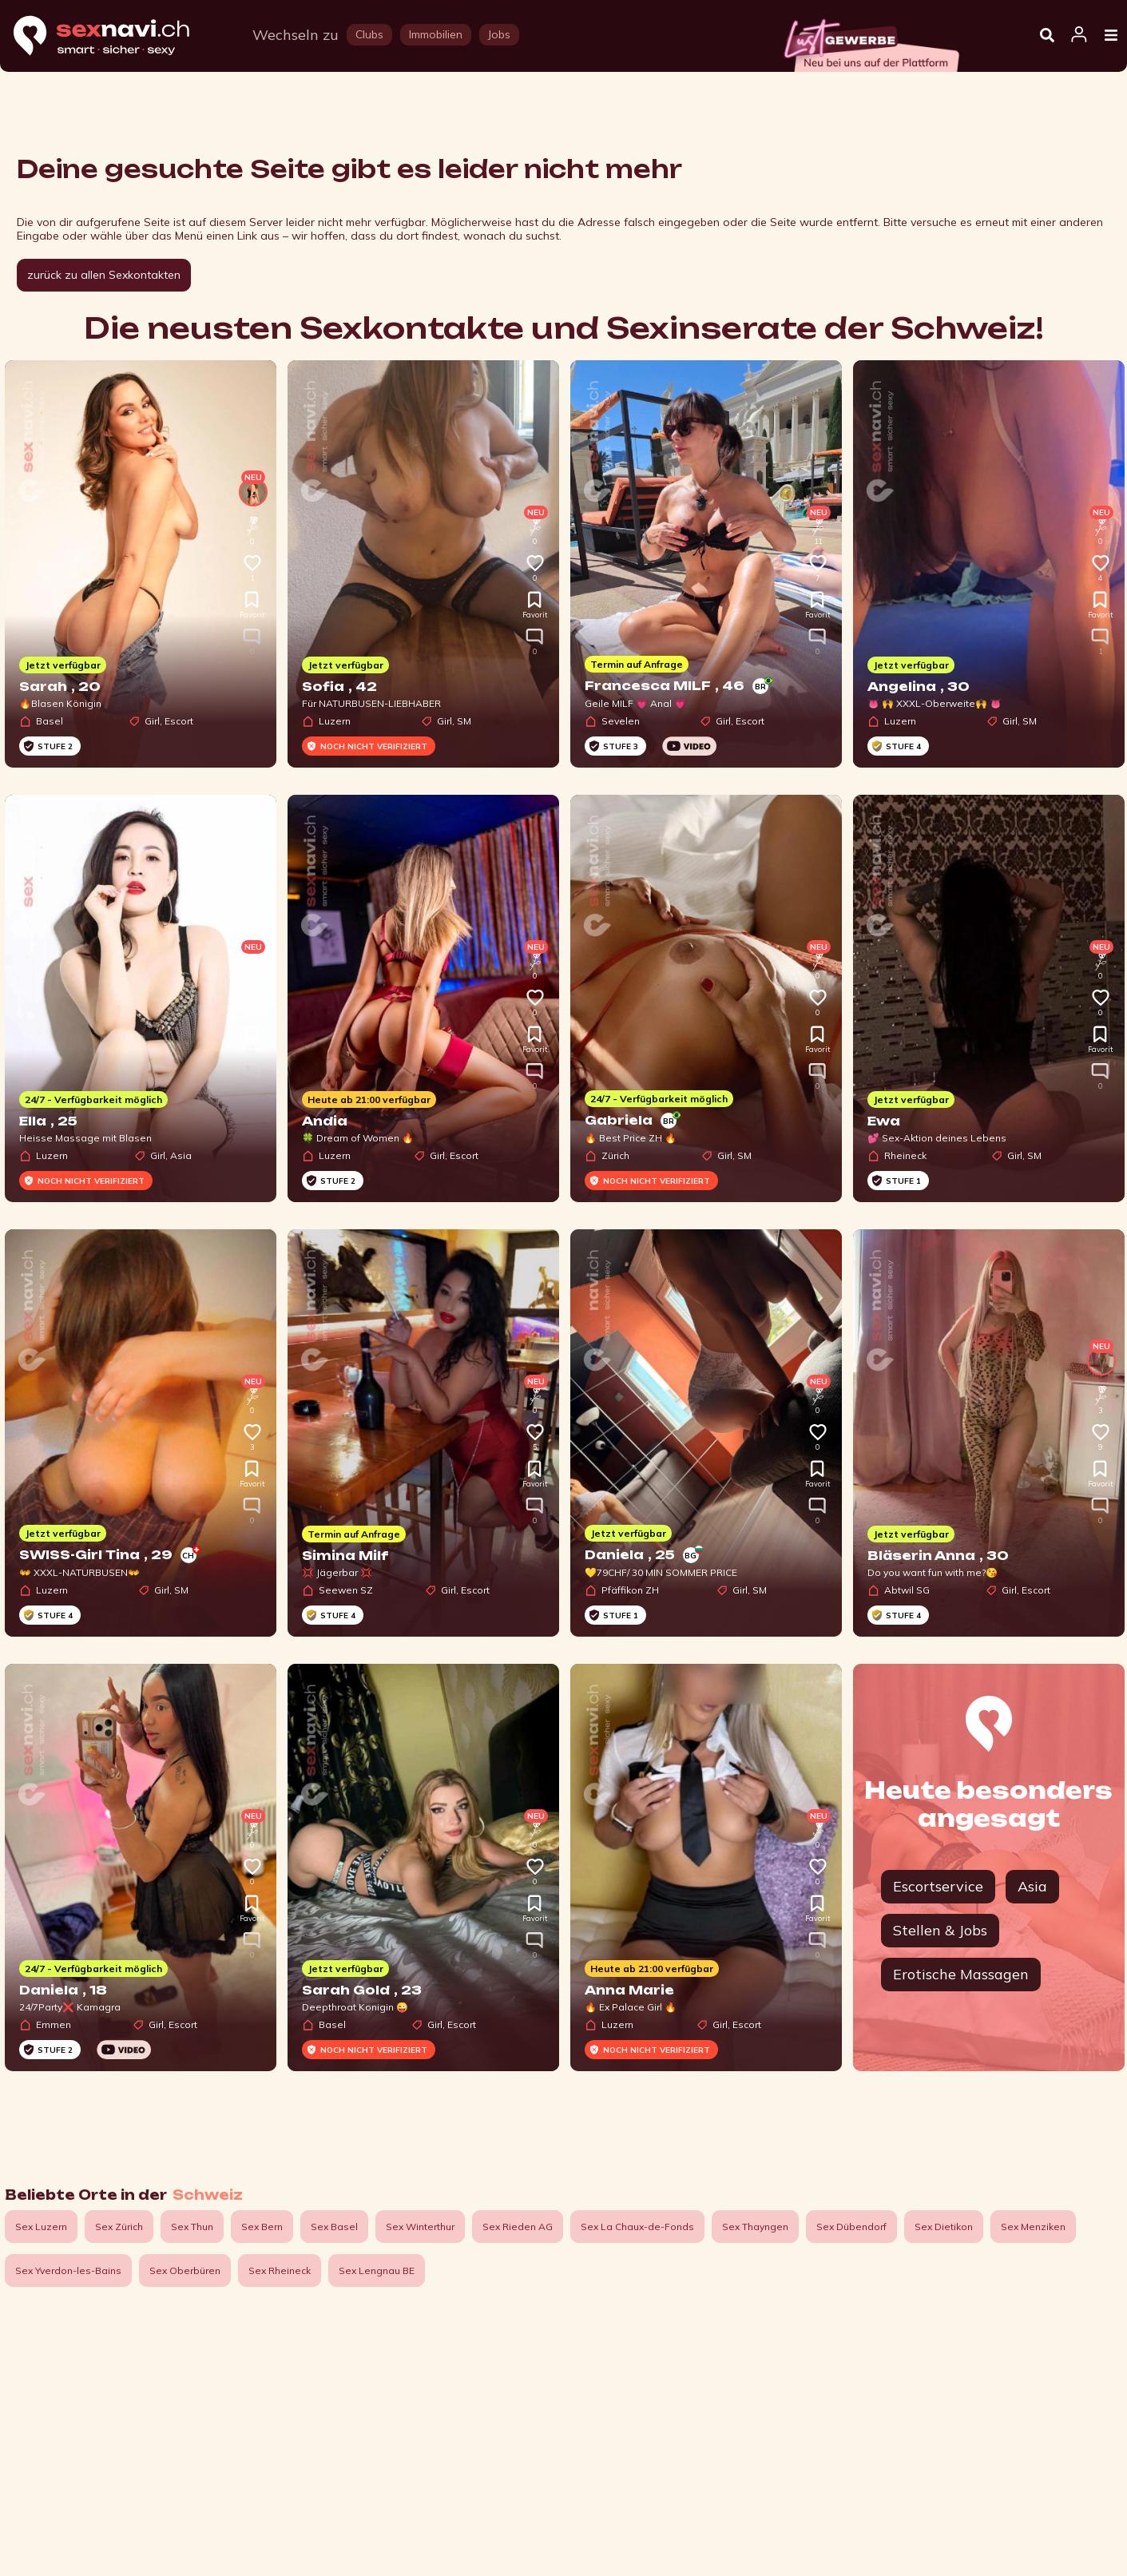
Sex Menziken (1033, 2227)
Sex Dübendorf (851, 2227)
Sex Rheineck (279, 2270)
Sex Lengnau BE (377, 2270)
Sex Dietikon (944, 2227)
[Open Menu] (1111, 36)
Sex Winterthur (420, 2227)
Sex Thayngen (755, 2227)
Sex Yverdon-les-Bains (68, 2270)
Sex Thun (192, 2227)
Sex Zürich (119, 2227)
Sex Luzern (41, 2227)
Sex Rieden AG (517, 2227)
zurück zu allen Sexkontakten (104, 275)
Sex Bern (262, 2227)
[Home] (116, 36)
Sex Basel (334, 2227)
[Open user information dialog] (1079, 35)
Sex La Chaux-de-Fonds (637, 2227)
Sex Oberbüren (184, 2270)
